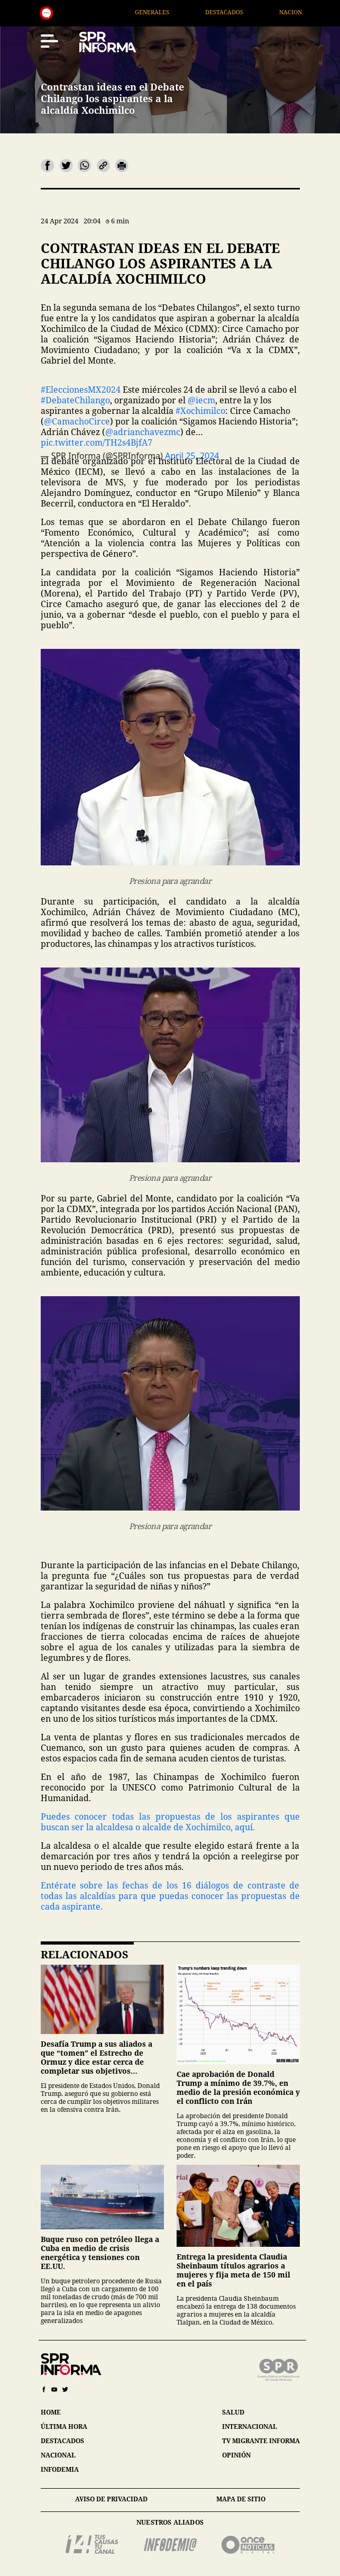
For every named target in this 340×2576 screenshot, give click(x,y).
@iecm (201, 400)
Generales (180, 12)
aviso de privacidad (111, 2499)
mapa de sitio (240, 2499)
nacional (58, 2455)
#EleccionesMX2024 (81, 389)
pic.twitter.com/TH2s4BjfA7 (96, 442)
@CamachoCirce (77, 421)
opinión (236, 2455)
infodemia (60, 2469)
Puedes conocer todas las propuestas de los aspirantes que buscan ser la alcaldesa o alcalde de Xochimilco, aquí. (170, 1822)
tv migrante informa (261, 2440)
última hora (64, 2426)
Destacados (252, 12)
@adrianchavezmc (142, 432)
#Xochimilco (200, 411)
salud (233, 2412)
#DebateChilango (75, 400)
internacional (249, 2426)
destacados (62, 2440)
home (51, 2412)
